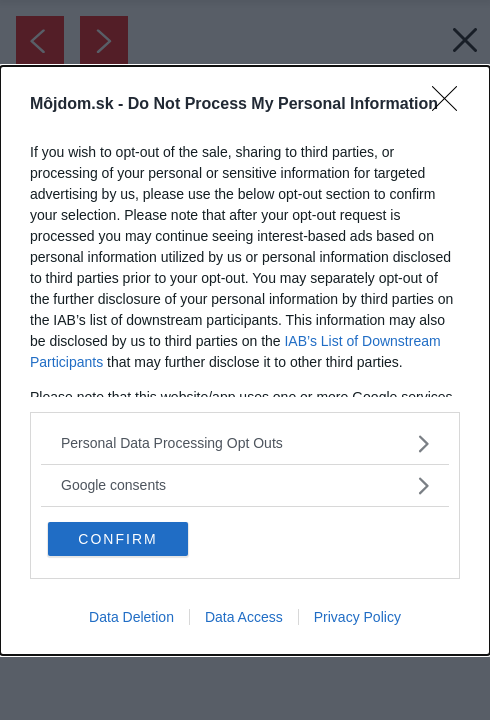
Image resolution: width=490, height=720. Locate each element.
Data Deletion (131, 617)
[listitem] (245, 443)
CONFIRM (117, 539)
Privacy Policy (357, 617)
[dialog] (245, 360)
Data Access (244, 617)
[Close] (451, 105)
